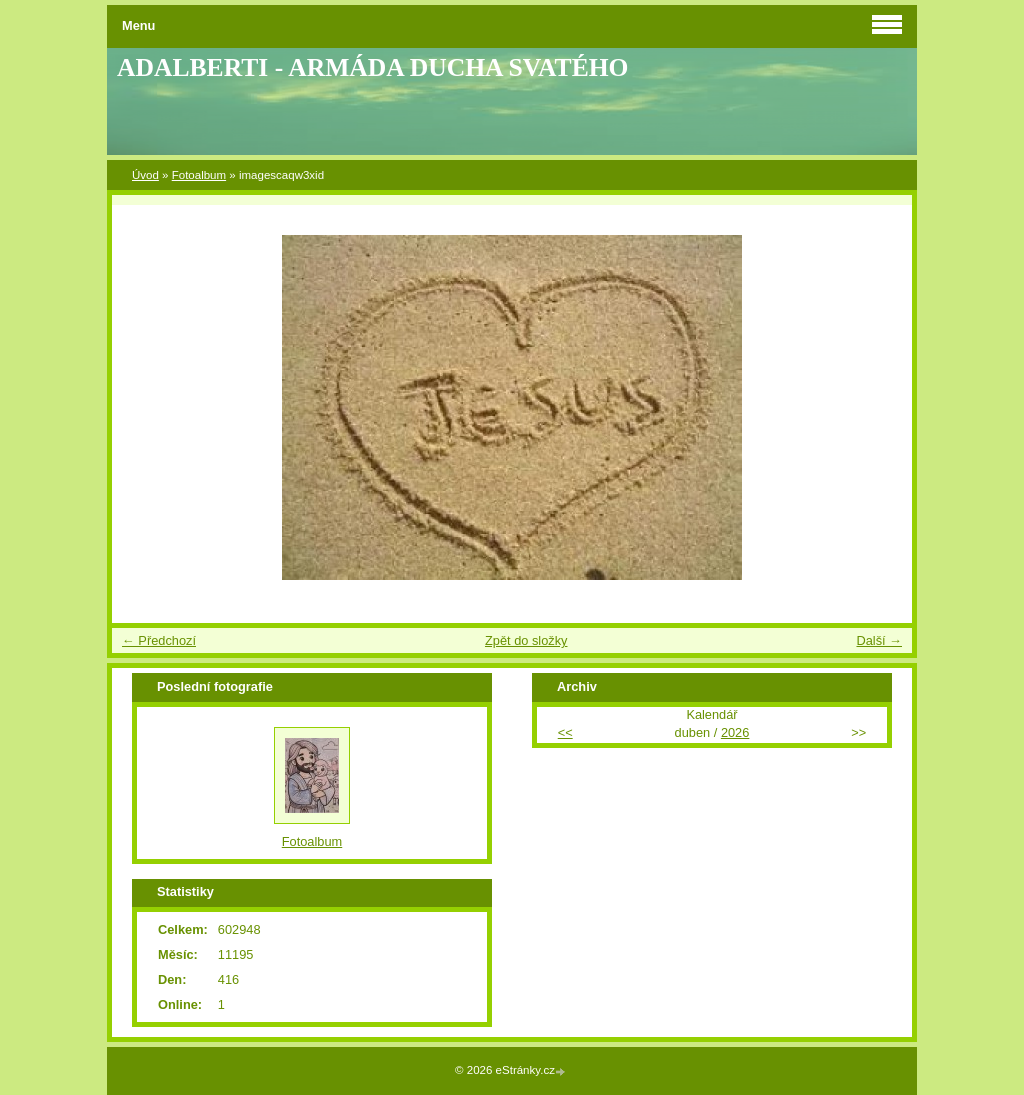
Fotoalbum (199, 175)
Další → (879, 640)
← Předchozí (159, 640)
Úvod (145, 175)
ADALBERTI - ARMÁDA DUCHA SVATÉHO (373, 67)
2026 (735, 732)
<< (565, 732)
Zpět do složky (526, 640)
